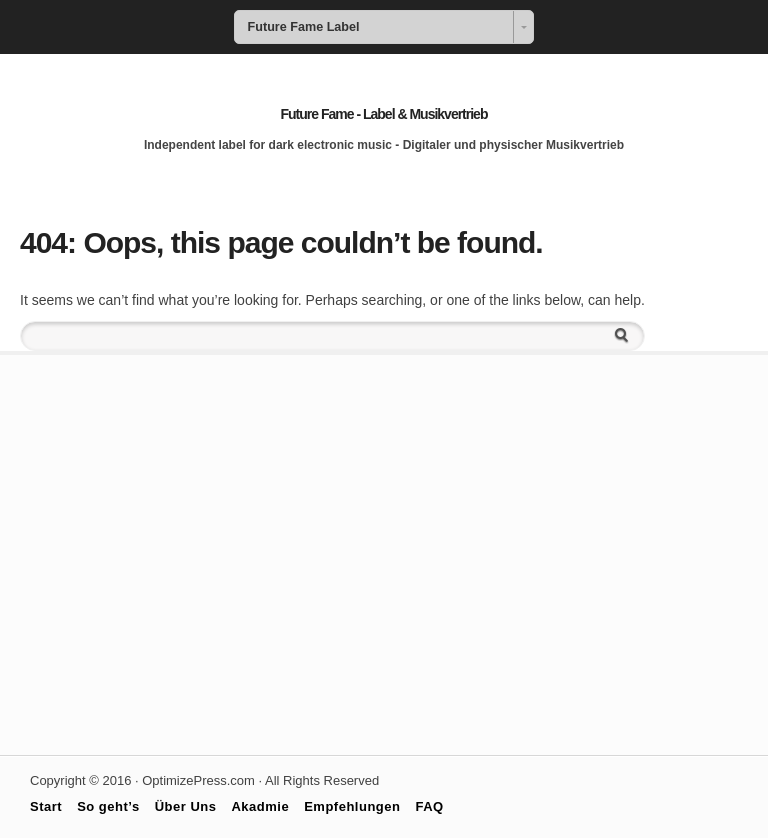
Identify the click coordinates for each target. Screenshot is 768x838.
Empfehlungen (352, 806)
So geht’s (108, 806)
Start (46, 806)
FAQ (429, 806)
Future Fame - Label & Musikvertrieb (384, 114)
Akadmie (260, 806)
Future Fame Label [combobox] (304, 27)
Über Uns (186, 806)
